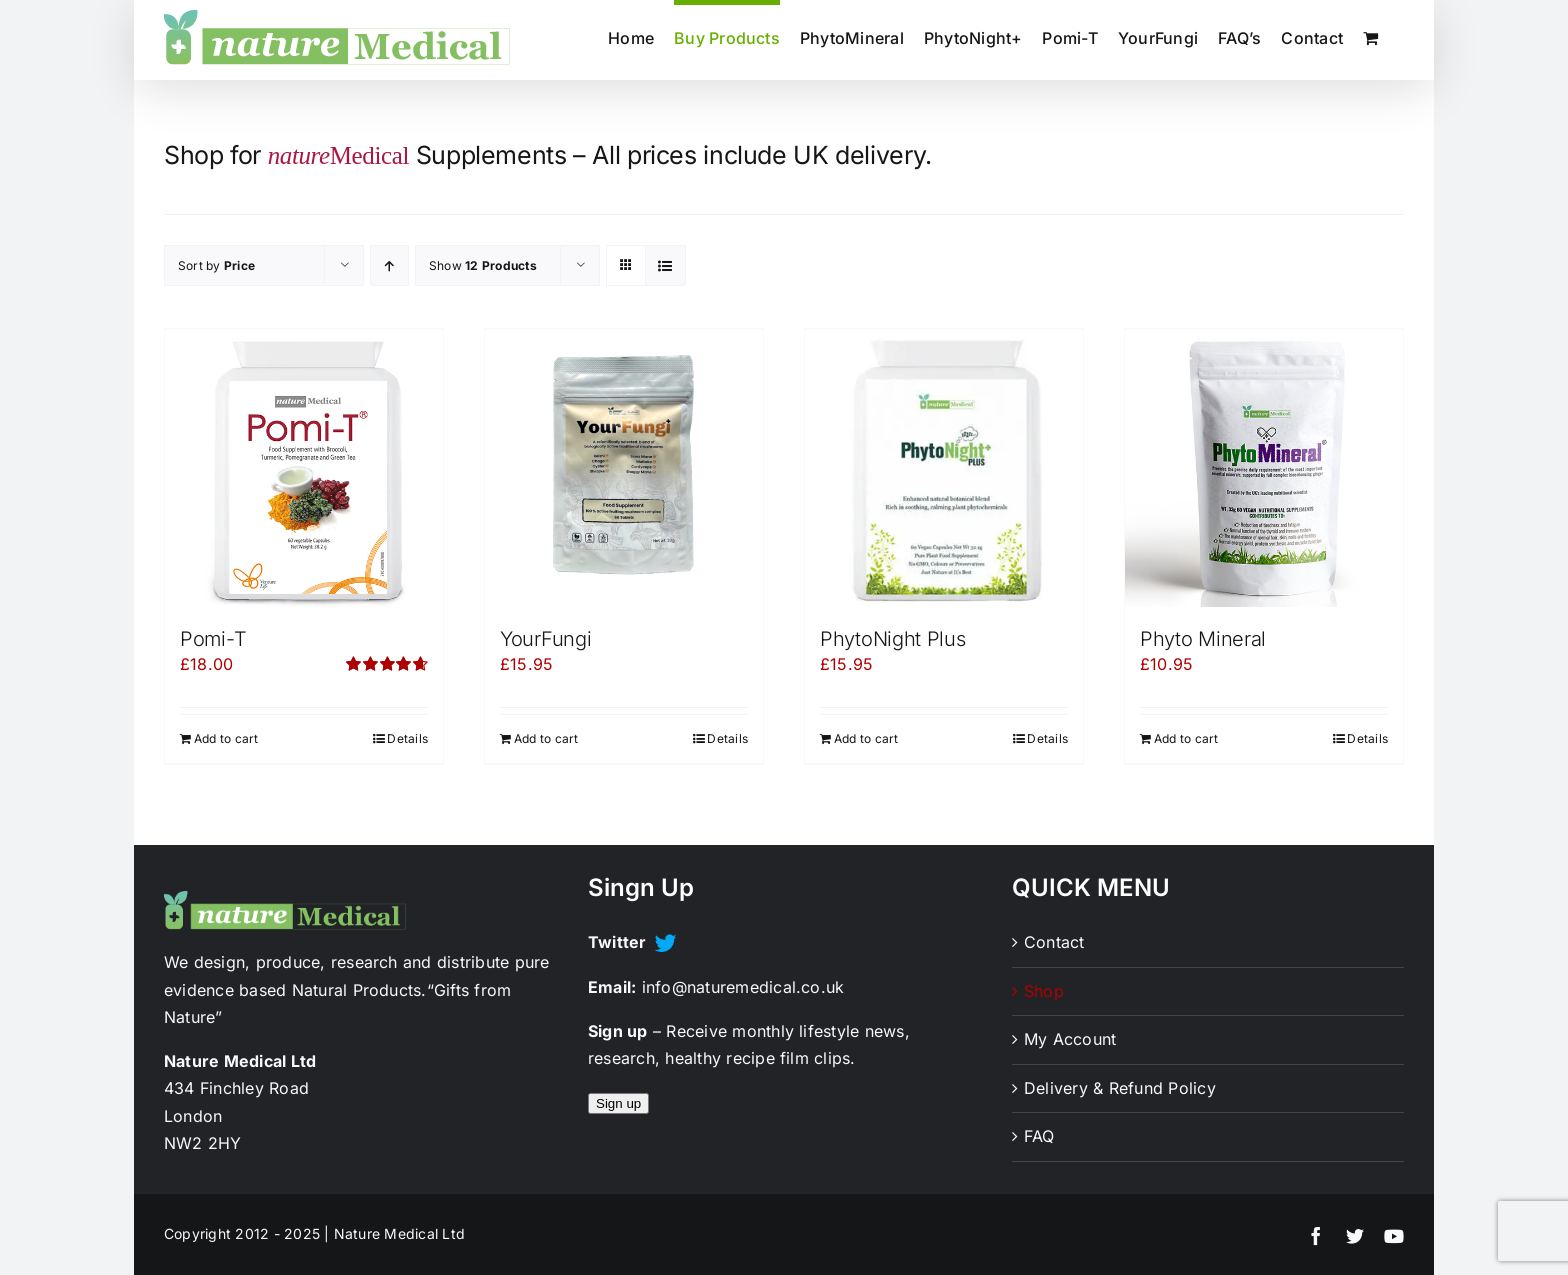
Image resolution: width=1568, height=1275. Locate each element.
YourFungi (545, 639)
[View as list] (665, 265)
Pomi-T (213, 639)
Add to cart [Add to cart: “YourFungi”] (546, 738)
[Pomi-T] (304, 468)
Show (483, 265)
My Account (1070, 1039)
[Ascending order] (389, 265)
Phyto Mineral (1203, 639)
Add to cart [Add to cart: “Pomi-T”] (226, 738)
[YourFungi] (624, 468)
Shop (1044, 991)
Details (407, 738)
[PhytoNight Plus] (944, 468)
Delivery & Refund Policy (1120, 1088)
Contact (1054, 942)
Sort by (216, 265)
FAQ (1039, 1136)
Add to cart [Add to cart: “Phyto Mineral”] (1186, 738)
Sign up (618, 1103)
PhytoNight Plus (893, 639)
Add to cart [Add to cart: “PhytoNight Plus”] (866, 738)
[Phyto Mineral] (1264, 468)
